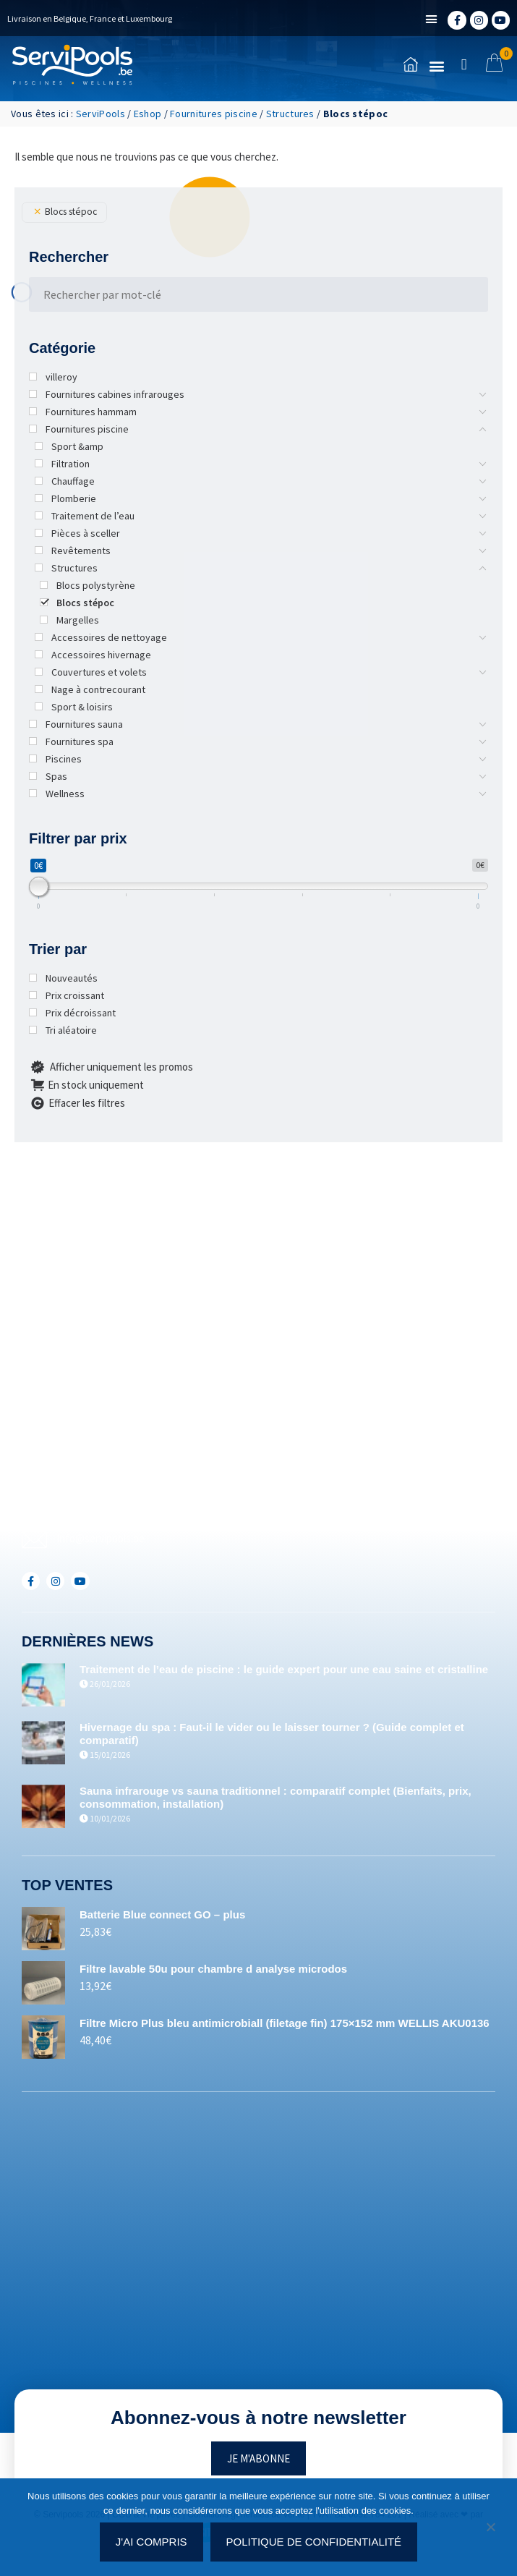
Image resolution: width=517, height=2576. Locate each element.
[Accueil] (72, 64)
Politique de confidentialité (314, 2541)
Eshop (148, 113)
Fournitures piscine (213, 113)
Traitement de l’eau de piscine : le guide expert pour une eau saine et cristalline (284, 1669)
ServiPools (100, 113)
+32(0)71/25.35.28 (95, 1464)
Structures (290, 113)
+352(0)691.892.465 (98, 1514)
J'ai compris (151, 2541)
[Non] (490, 2531)
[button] (431, 19)
